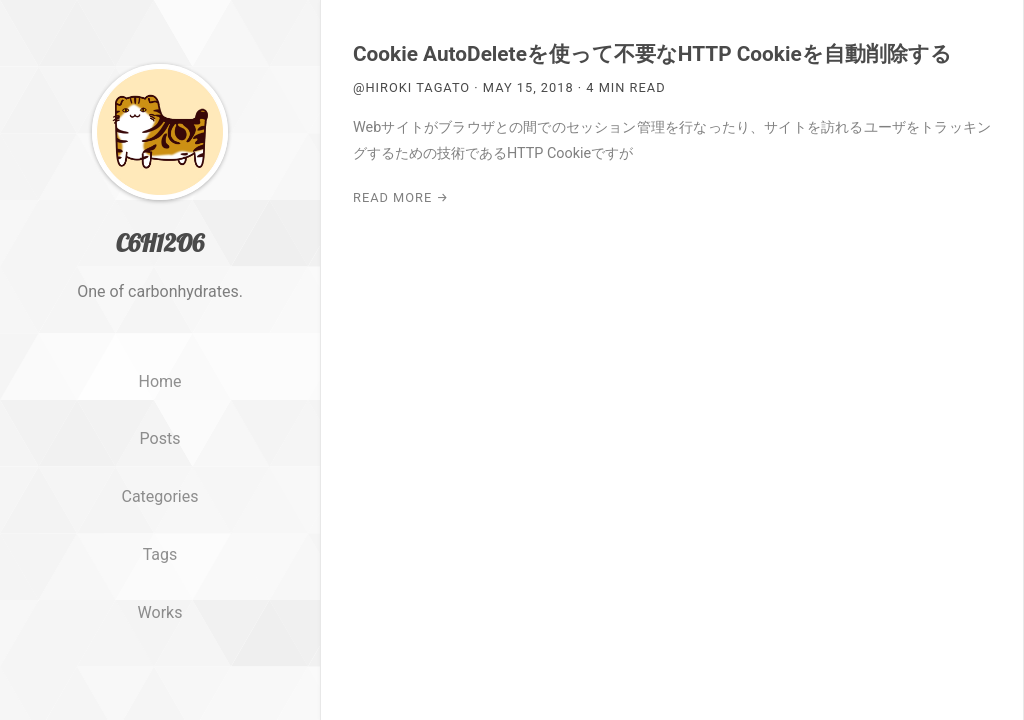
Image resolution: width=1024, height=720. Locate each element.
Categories (160, 496)
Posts (160, 438)
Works (160, 612)
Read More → (401, 197)
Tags (160, 554)
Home (159, 381)
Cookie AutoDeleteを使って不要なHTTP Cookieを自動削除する (652, 54)
